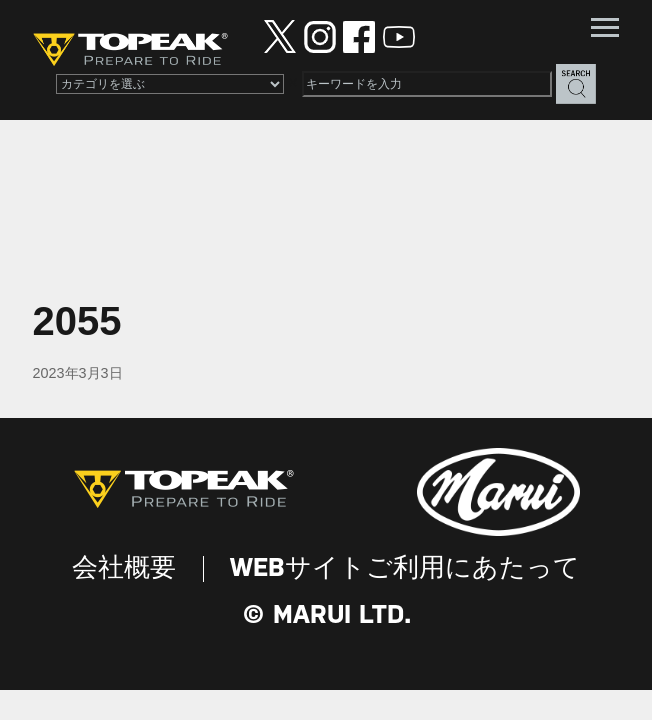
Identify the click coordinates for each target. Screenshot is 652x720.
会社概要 (124, 569)
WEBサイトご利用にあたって (405, 569)
